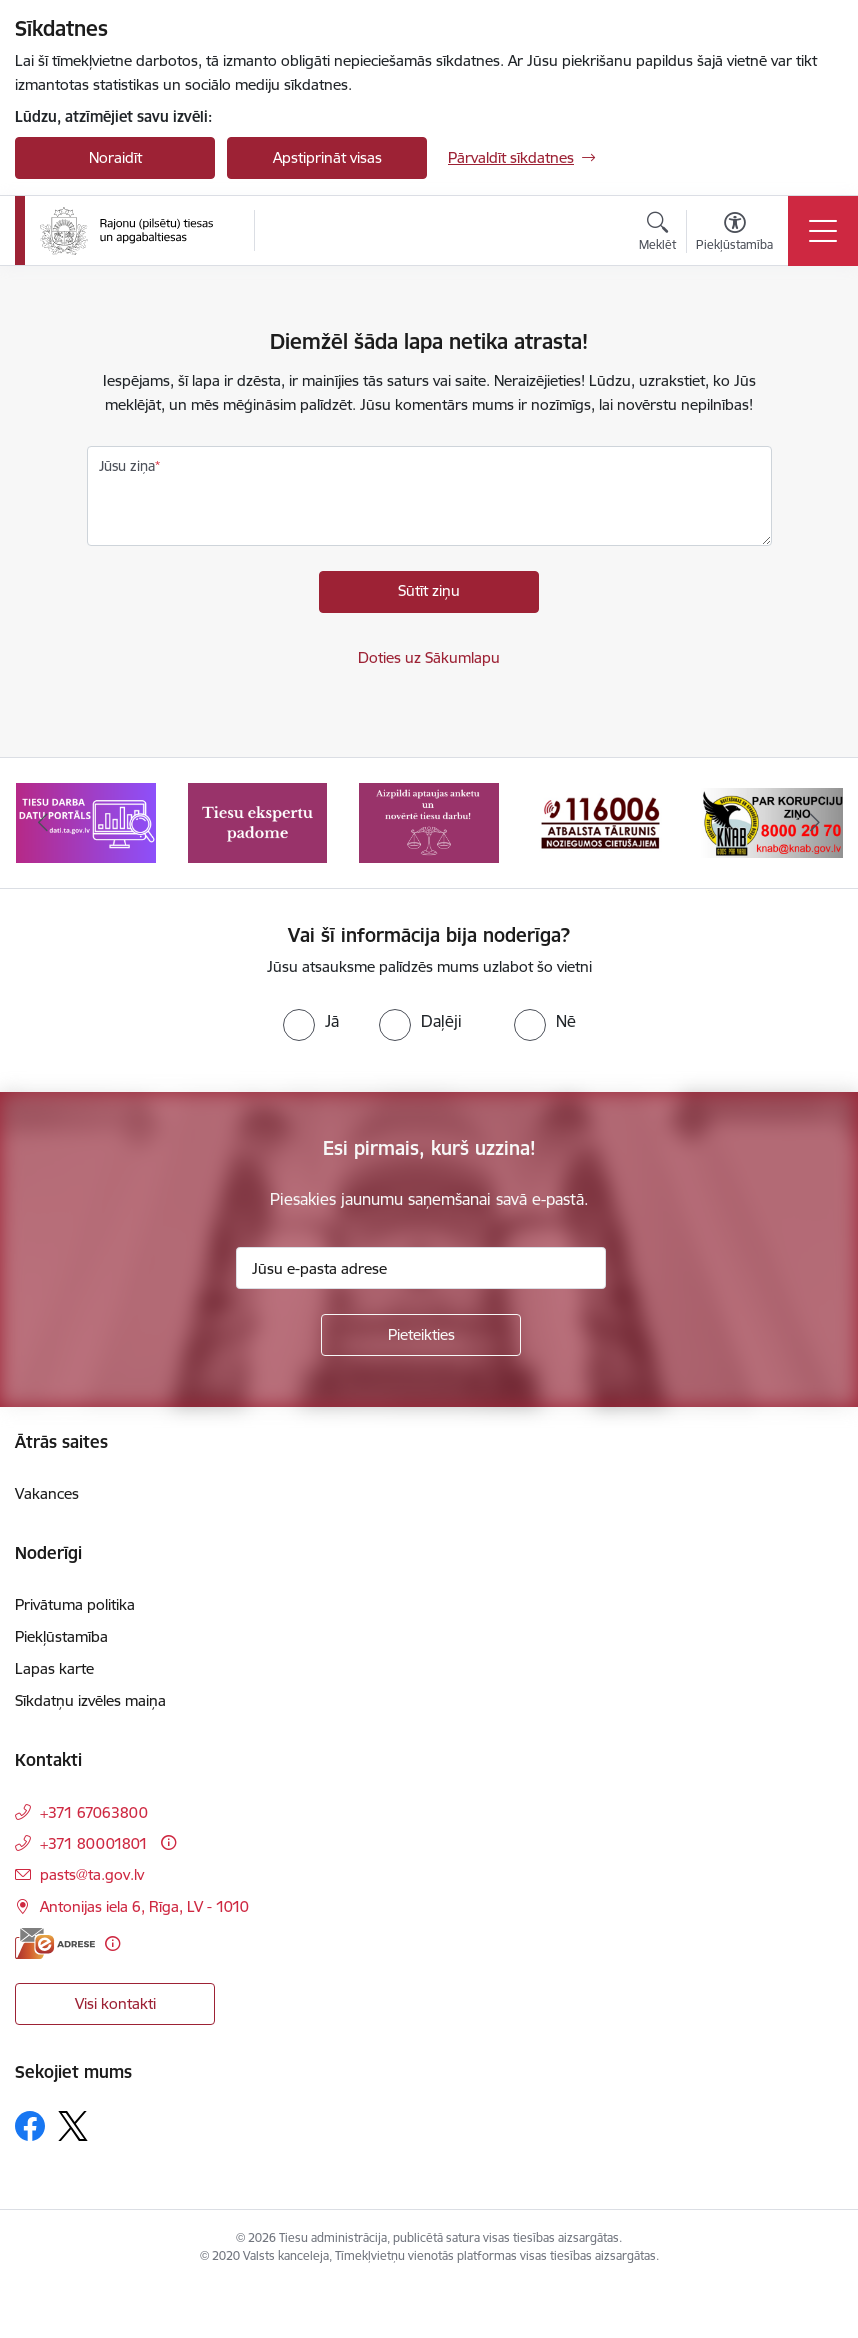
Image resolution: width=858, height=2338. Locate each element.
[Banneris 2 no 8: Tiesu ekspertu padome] (258, 821)
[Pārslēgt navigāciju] (823, 231)
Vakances (47, 1493)
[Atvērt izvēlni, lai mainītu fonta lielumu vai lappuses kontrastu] (734, 234)
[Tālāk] (815, 823)
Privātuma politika (75, 1604)
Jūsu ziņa (127, 466)
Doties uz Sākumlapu (429, 657)
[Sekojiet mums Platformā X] (73, 2126)
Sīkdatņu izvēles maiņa (90, 1700)
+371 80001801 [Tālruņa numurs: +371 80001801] (94, 1843)
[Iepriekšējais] (43, 823)
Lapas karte (54, 1668)
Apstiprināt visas (327, 157)
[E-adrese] (55, 1943)
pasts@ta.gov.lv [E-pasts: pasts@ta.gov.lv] (92, 1874)
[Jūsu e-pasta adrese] (421, 1268)
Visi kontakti (115, 2003)
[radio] (311, 1021)
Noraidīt (115, 157)
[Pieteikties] (421, 1335)
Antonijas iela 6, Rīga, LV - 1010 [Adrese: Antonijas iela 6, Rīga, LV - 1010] (144, 1906)
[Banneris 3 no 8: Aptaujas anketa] (429, 821)
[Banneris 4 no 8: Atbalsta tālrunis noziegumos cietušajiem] (601, 821)
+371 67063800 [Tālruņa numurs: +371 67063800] (94, 1812)
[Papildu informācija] (168, 1842)
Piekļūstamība (61, 1636)
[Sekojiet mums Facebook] (30, 2126)
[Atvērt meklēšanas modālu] (657, 234)
